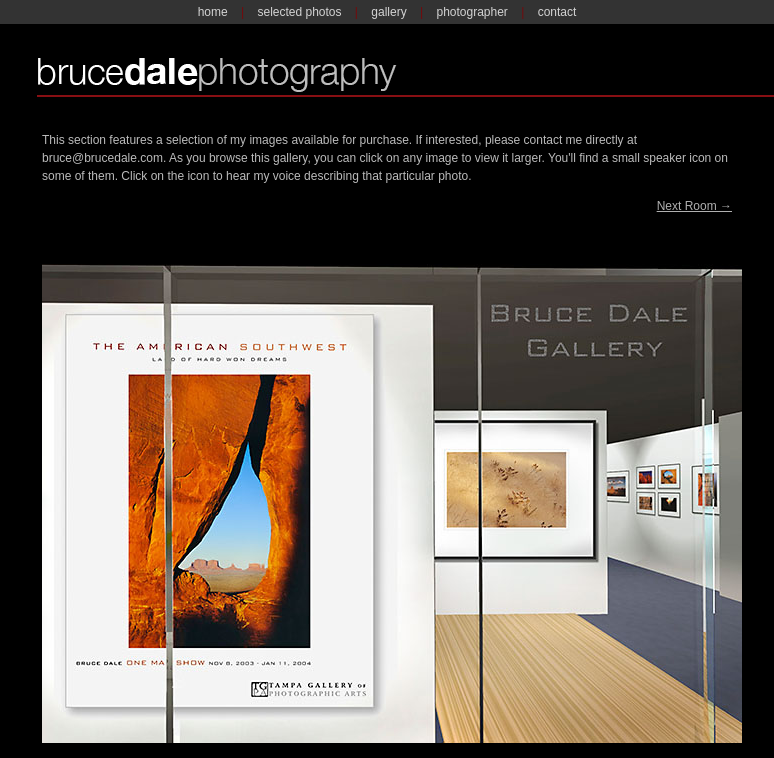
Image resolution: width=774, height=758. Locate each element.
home (213, 12)
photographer (471, 12)
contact (557, 12)
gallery (388, 12)
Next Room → (694, 206)
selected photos (299, 12)
